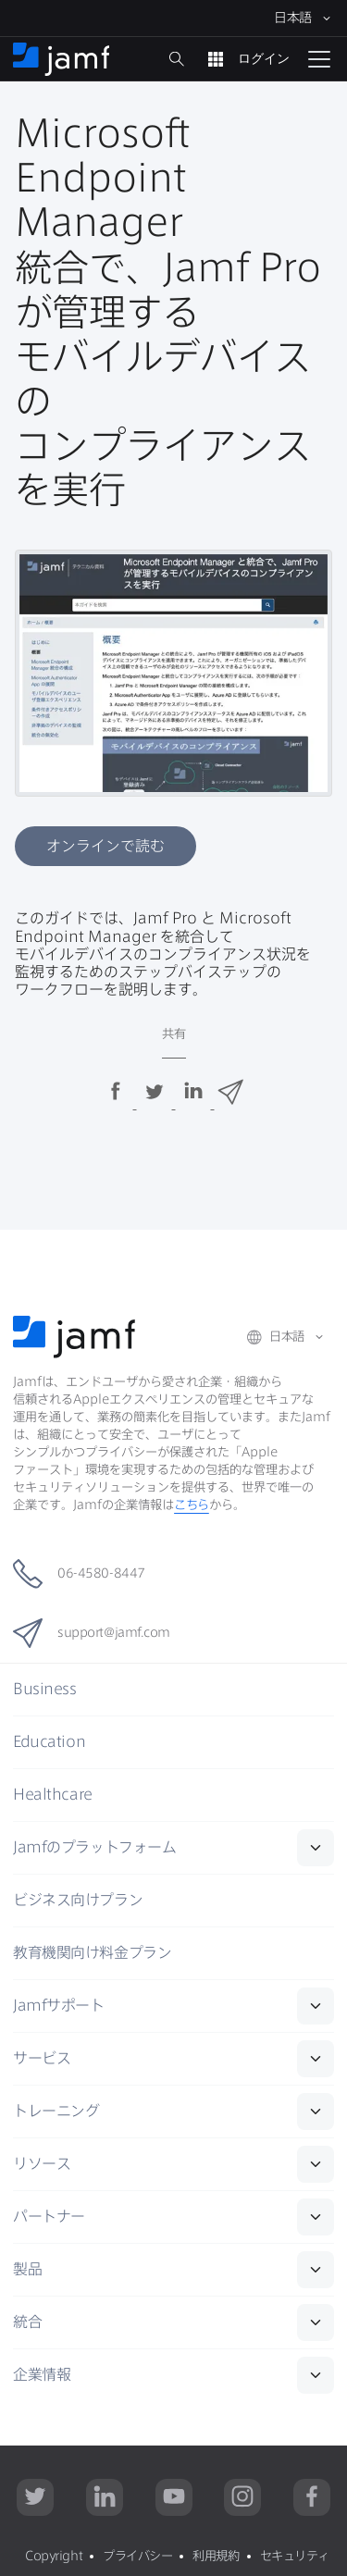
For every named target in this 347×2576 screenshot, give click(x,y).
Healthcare (53, 1794)
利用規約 (215, 2555)
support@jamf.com (91, 1633)
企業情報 (41, 2374)
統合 (27, 2321)
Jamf (94, 1846)
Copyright (53, 2555)
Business (44, 1688)
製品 (27, 2268)
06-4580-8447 (79, 1574)
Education (49, 1741)
